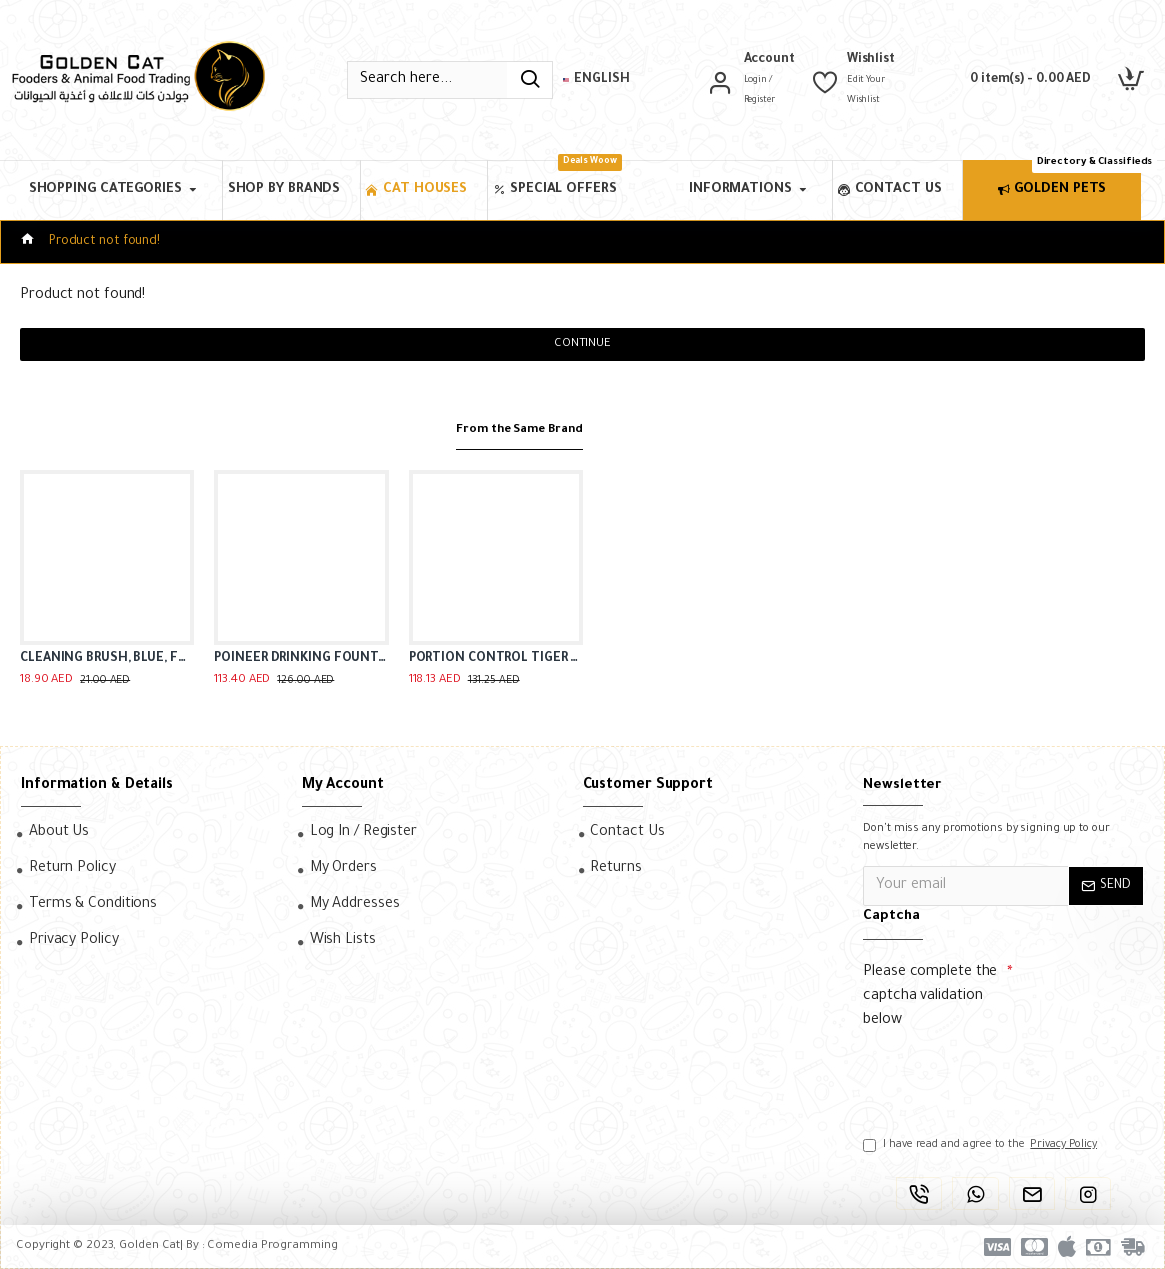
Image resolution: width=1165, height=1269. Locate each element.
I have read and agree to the (981, 1145)
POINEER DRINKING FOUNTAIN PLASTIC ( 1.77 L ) (301, 659)
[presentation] (1003, 1074)
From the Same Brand (507, 429)
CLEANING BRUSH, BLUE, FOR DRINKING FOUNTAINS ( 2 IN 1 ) (107, 659)
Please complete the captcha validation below (930, 997)
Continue (582, 344)
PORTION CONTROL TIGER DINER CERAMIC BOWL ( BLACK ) (496, 659)
